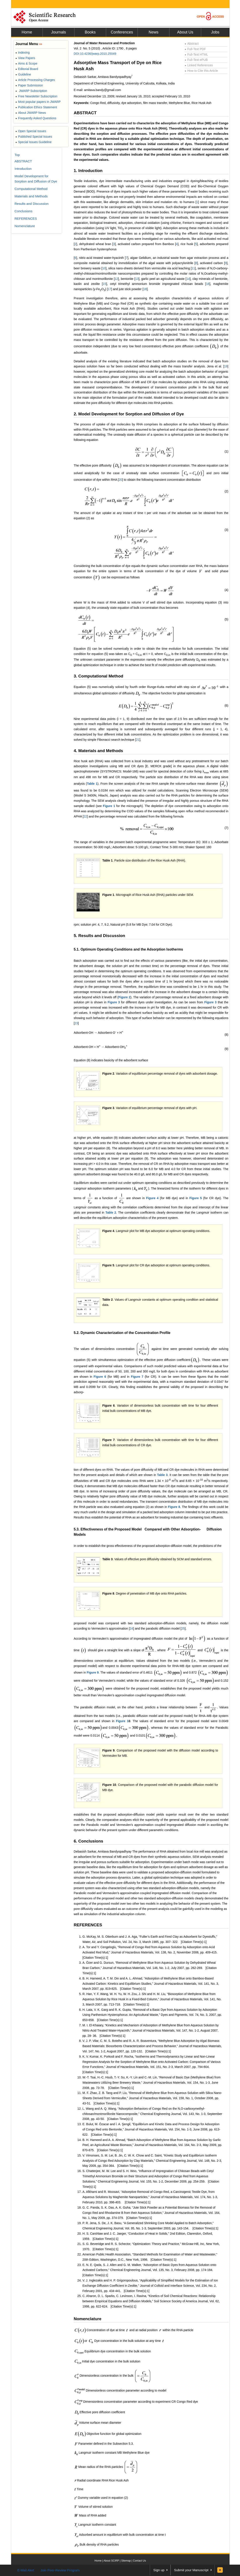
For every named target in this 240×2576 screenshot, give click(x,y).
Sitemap (126, 2560)
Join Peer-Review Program (59, 2570)
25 (183, 1628)
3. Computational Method (98, 676)
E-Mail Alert (25, 2570)
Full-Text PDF (195, 49)
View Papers (25, 58)
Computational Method (31, 189)
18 (145, 289)
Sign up (158, 2570)
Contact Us (139, 2560)
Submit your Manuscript (191, 2570)
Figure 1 (109, 806)
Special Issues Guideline (34, 142)
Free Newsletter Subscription (36, 96)
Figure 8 (174, 1507)
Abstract (192, 43)
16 (207, 284)
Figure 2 (124, 997)
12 (116, 279)
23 (76, 1023)
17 (109, 289)
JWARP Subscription (31, 91)
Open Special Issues (31, 131)
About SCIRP (111, 2560)
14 (188, 279)
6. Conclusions (88, 1841)
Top (17, 155)
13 (137, 279)
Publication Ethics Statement (36, 107)
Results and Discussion (32, 203)
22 (85, 816)
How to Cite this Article (201, 70)
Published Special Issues (34, 136)
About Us (185, 32)
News (153, 32)
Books (90, 32)
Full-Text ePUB (196, 59)
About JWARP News (31, 112)
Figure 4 (152, 1198)
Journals (58, 32)
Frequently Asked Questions (36, 118)
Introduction (23, 168)
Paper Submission (29, 85)
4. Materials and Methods (98, 750)
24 (131, 1628)
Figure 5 (195, 1198)
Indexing (23, 52)
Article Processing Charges (35, 80)
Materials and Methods (31, 196)
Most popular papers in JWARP (38, 102)
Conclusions (24, 211)
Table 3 (162, 1475)
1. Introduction (88, 170)
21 (138, 739)
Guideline (23, 74)
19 (226, 366)
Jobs (215, 32)
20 (120, 479)
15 (104, 284)
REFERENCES (88, 1925)
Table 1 (92, 783)
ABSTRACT (85, 113)
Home (27, 32)
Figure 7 (137, 1376)
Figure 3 (114, 1002)
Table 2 (110, 1212)
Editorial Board (27, 69)
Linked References (199, 65)
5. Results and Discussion (99, 935)
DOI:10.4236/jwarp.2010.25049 (95, 53)
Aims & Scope (26, 63)
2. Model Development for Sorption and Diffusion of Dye (129, 414)
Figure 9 (93, 1672)
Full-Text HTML (196, 54)
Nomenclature (88, 2318)
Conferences (122, 32)
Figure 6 (100, 1376)
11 (193, 268)
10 (104, 268)
